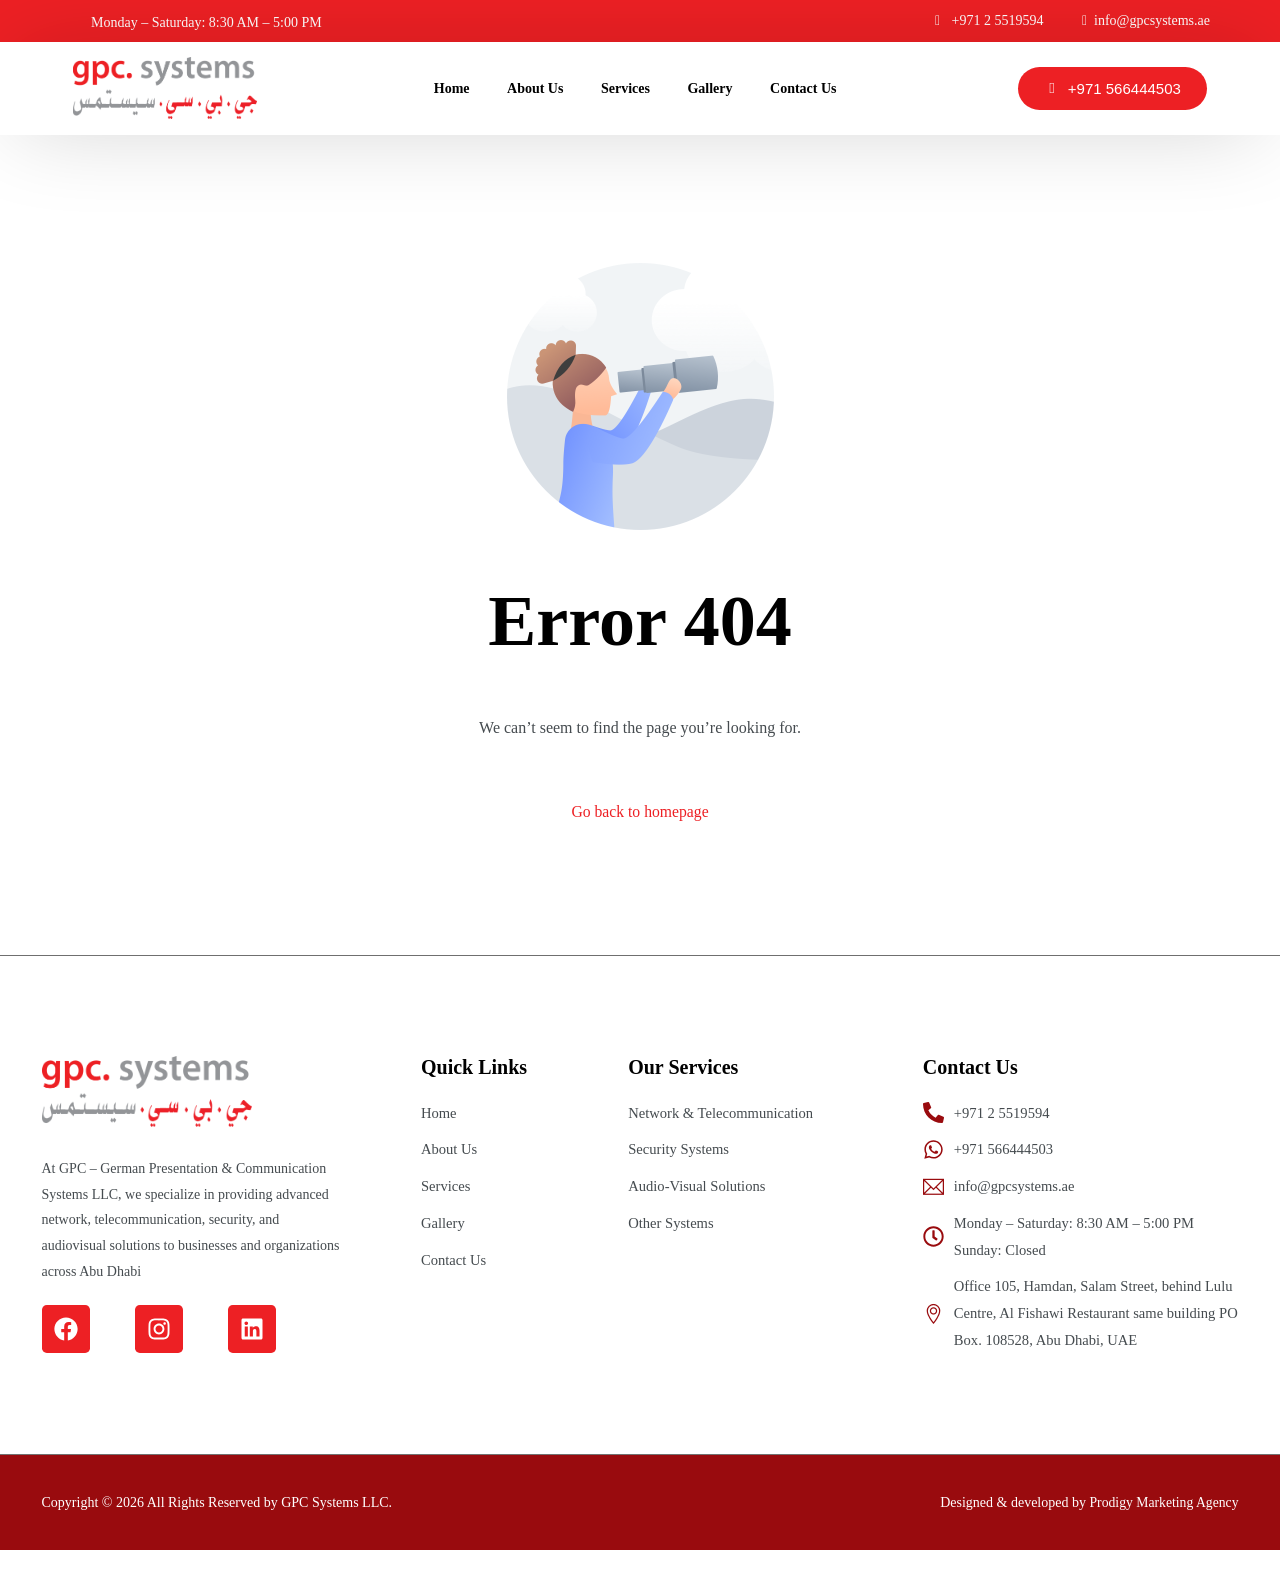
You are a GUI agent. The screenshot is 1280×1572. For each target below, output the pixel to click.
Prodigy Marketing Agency (1162, 1523)
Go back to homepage (640, 812)
